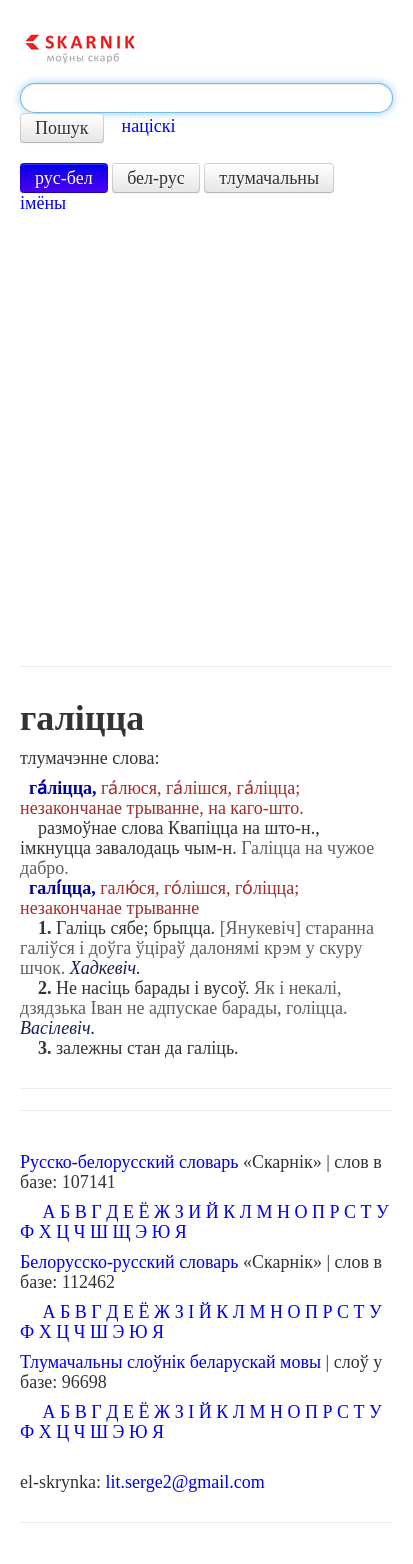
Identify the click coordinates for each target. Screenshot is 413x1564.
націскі (149, 126)
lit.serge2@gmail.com (184, 1482)
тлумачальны (269, 178)
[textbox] (206, 98)
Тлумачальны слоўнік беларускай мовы (170, 1362)
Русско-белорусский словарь (129, 1162)
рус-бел (64, 178)
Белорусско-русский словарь (129, 1262)
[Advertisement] (206, 439)
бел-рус (156, 178)
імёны (43, 203)
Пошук (62, 128)
